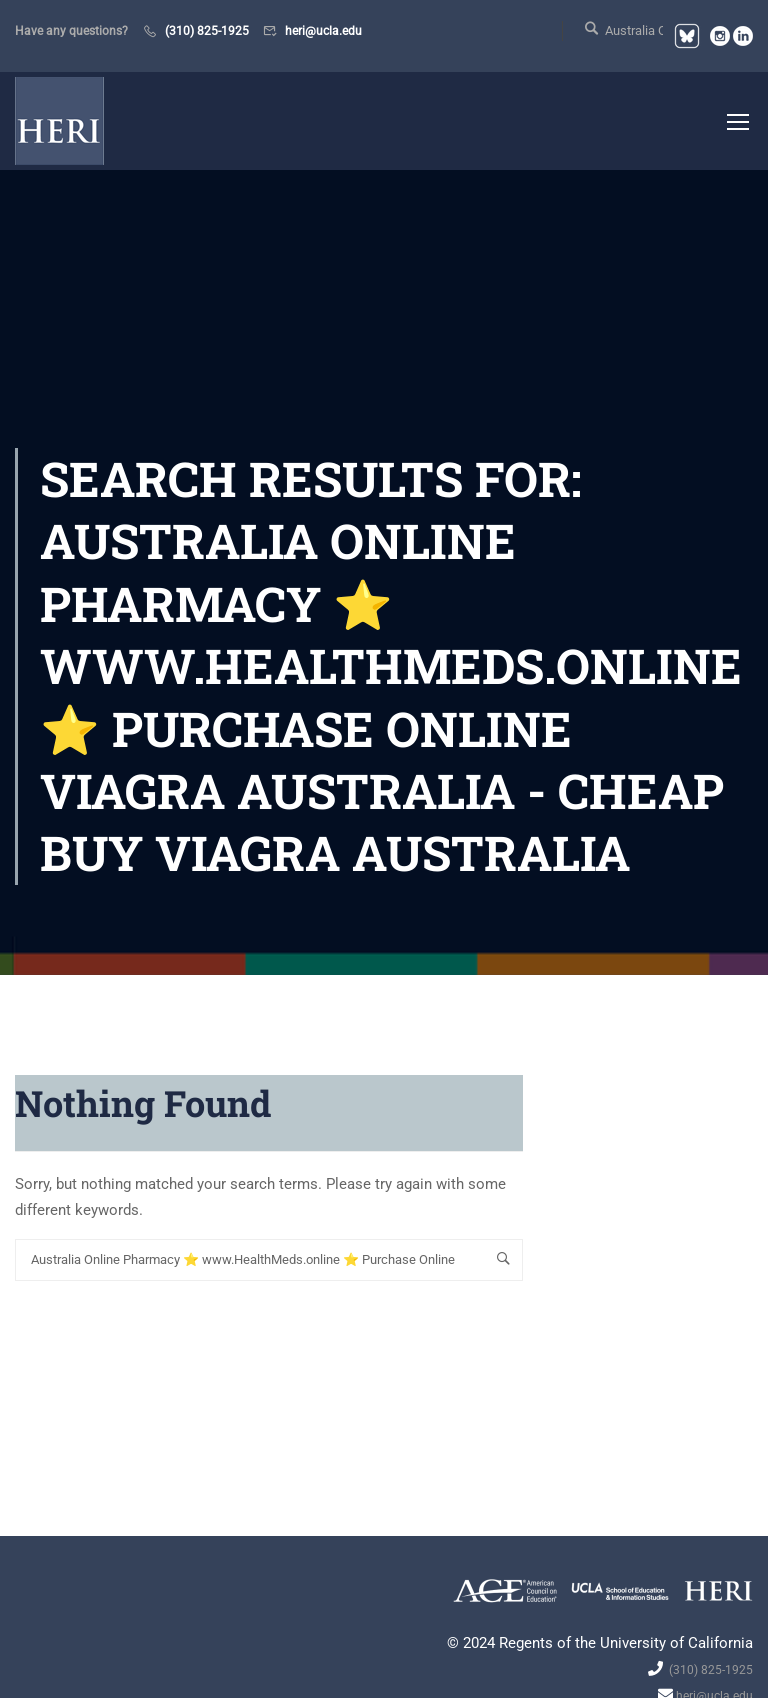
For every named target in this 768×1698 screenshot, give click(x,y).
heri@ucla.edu (323, 31)
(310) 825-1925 (207, 31)
